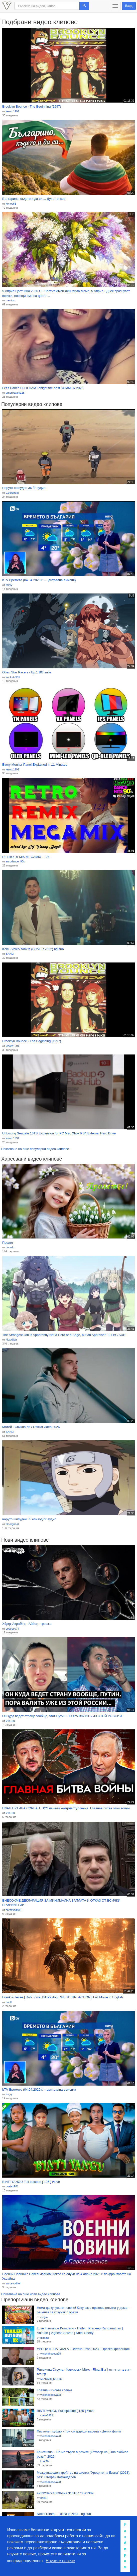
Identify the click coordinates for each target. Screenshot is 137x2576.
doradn (10, 1247)
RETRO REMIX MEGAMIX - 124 (26, 857)
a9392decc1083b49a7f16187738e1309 (65, 2493)
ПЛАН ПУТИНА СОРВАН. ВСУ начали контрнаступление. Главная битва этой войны (66, 1808)
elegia (44, 2317)
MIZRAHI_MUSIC (51, 2378)
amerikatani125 (15, 392)
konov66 (11, 203)
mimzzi (44, 2337)
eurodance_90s (15, 861)
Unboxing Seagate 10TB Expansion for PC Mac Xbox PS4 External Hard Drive (59, 1133)
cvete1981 (12, 2186)
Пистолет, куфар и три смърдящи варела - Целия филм (79, 2431)
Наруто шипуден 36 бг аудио (23, 488)
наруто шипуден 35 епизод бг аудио (29, 1519)
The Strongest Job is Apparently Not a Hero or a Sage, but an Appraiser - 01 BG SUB (63, 1335)
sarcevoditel (13, 1909)
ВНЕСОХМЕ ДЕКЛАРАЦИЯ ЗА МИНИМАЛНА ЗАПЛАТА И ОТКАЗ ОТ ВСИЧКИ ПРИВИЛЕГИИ (61, 1903)
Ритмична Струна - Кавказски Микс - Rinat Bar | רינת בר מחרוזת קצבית (84, 2372)
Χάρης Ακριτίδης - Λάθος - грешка (26, 1624)
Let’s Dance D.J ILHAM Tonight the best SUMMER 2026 (42, 388)
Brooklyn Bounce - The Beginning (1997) (31, 106)
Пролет (7, 1243)
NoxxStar (11, 1339)
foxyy (9, 584)
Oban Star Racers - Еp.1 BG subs (26, 672)
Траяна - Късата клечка (54, 2390)
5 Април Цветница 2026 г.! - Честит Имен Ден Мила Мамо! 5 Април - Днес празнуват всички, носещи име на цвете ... (66, 293)
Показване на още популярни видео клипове (35, 1149)
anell (9, 2002)
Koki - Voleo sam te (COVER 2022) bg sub (33, 949)
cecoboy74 (12, 1628)
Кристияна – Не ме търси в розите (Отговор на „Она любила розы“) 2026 (82, 2454)
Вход (128, 6)
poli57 (44, 2497)
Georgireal (12, 492)
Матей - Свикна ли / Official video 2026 (31, 1427)
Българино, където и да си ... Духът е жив (33, 199)
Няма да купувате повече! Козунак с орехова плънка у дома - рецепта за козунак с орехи (83, 2310)
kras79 (44, 2461)
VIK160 (10, 1720)
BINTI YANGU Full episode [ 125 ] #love (31, 2182)
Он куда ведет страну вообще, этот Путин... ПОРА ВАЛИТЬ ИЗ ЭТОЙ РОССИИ (62, 1716)
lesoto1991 (12, 111)
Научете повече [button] (60, 2561)
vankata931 (13, 677)
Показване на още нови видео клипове (30, 2294)
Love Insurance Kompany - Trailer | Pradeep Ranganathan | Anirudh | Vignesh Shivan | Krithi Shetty (80, 2330)
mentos (10, 300)
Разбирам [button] (125, 2546)
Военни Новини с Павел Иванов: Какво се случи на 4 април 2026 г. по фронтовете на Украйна (66, 2276)
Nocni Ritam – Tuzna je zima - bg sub (64, 2514)
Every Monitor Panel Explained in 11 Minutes (34, 764)
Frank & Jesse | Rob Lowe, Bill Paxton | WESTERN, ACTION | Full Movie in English (62, 1997)
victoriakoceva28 (50, 2353)
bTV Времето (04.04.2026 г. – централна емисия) (39, 580)
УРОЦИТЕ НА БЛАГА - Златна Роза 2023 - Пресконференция (83, 2349)
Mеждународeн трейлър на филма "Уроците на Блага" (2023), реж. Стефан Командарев (83, 2475)
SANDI (10, 953)
